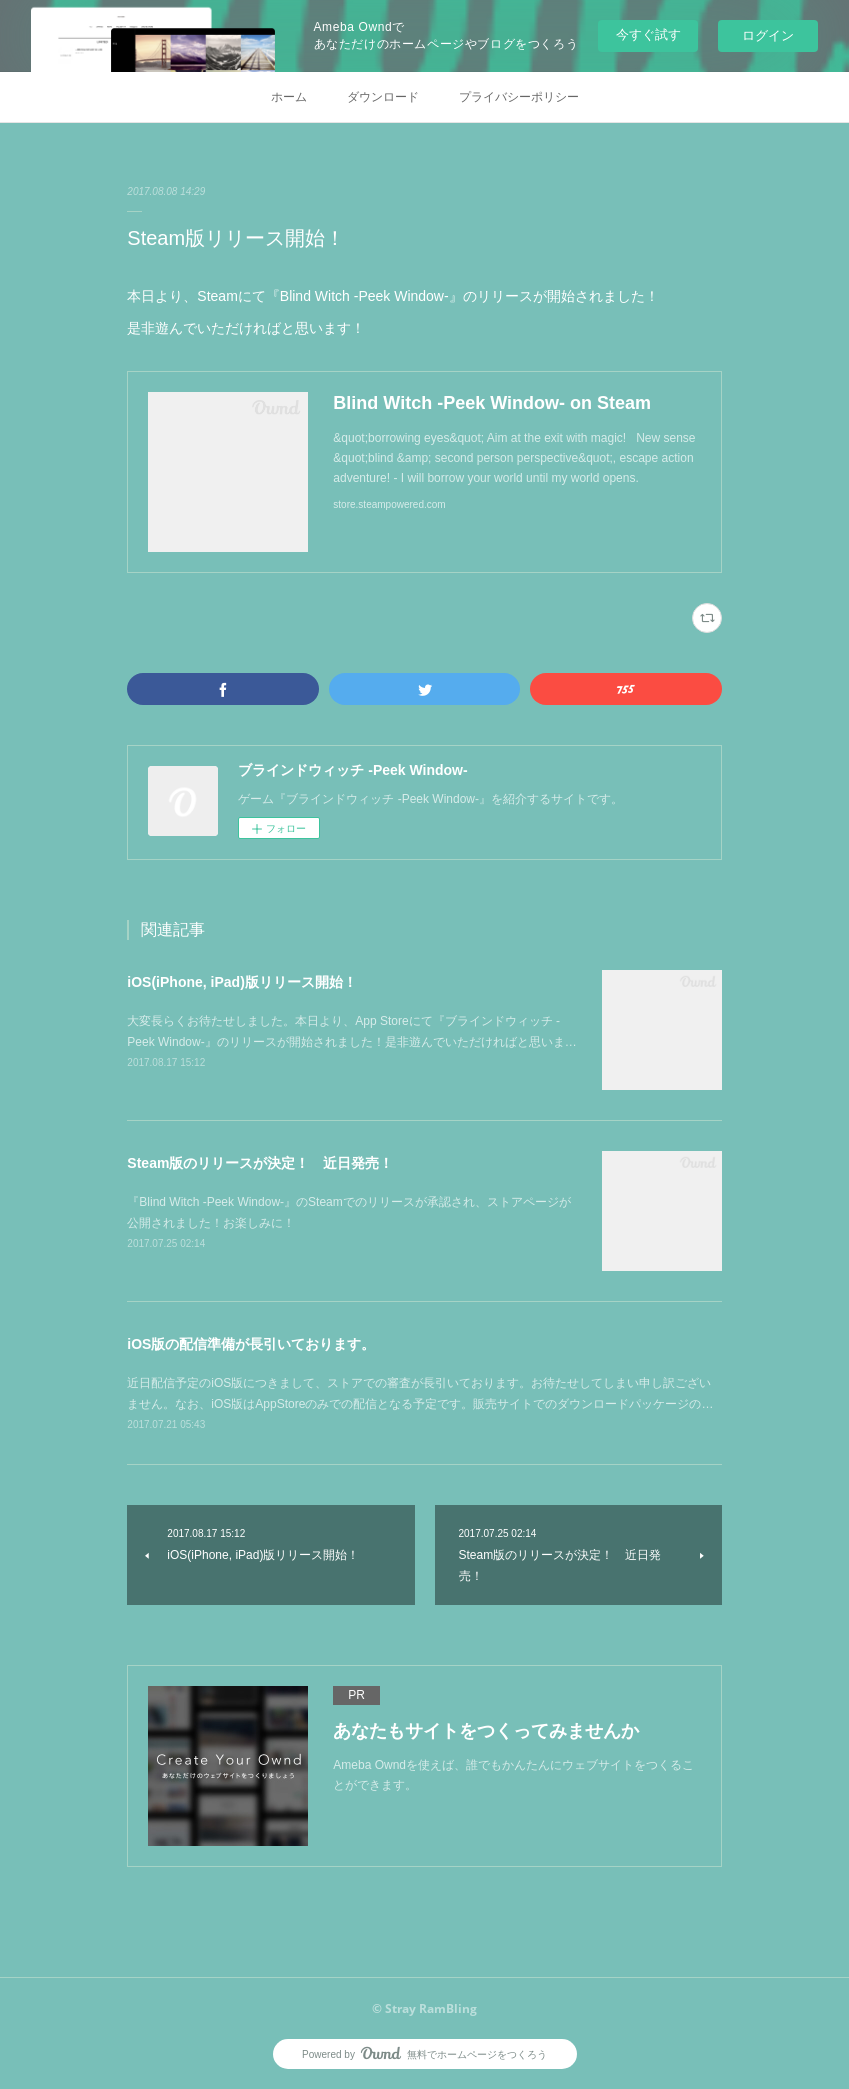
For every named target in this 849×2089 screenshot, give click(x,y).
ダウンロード (383, 97)
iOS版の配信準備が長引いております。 (251, 1344)
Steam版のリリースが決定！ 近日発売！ (260, 1163)
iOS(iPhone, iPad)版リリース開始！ (241, 982)
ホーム (289, 97)
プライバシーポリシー (519, 97)
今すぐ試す (648, 34)
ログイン (768, 35)
